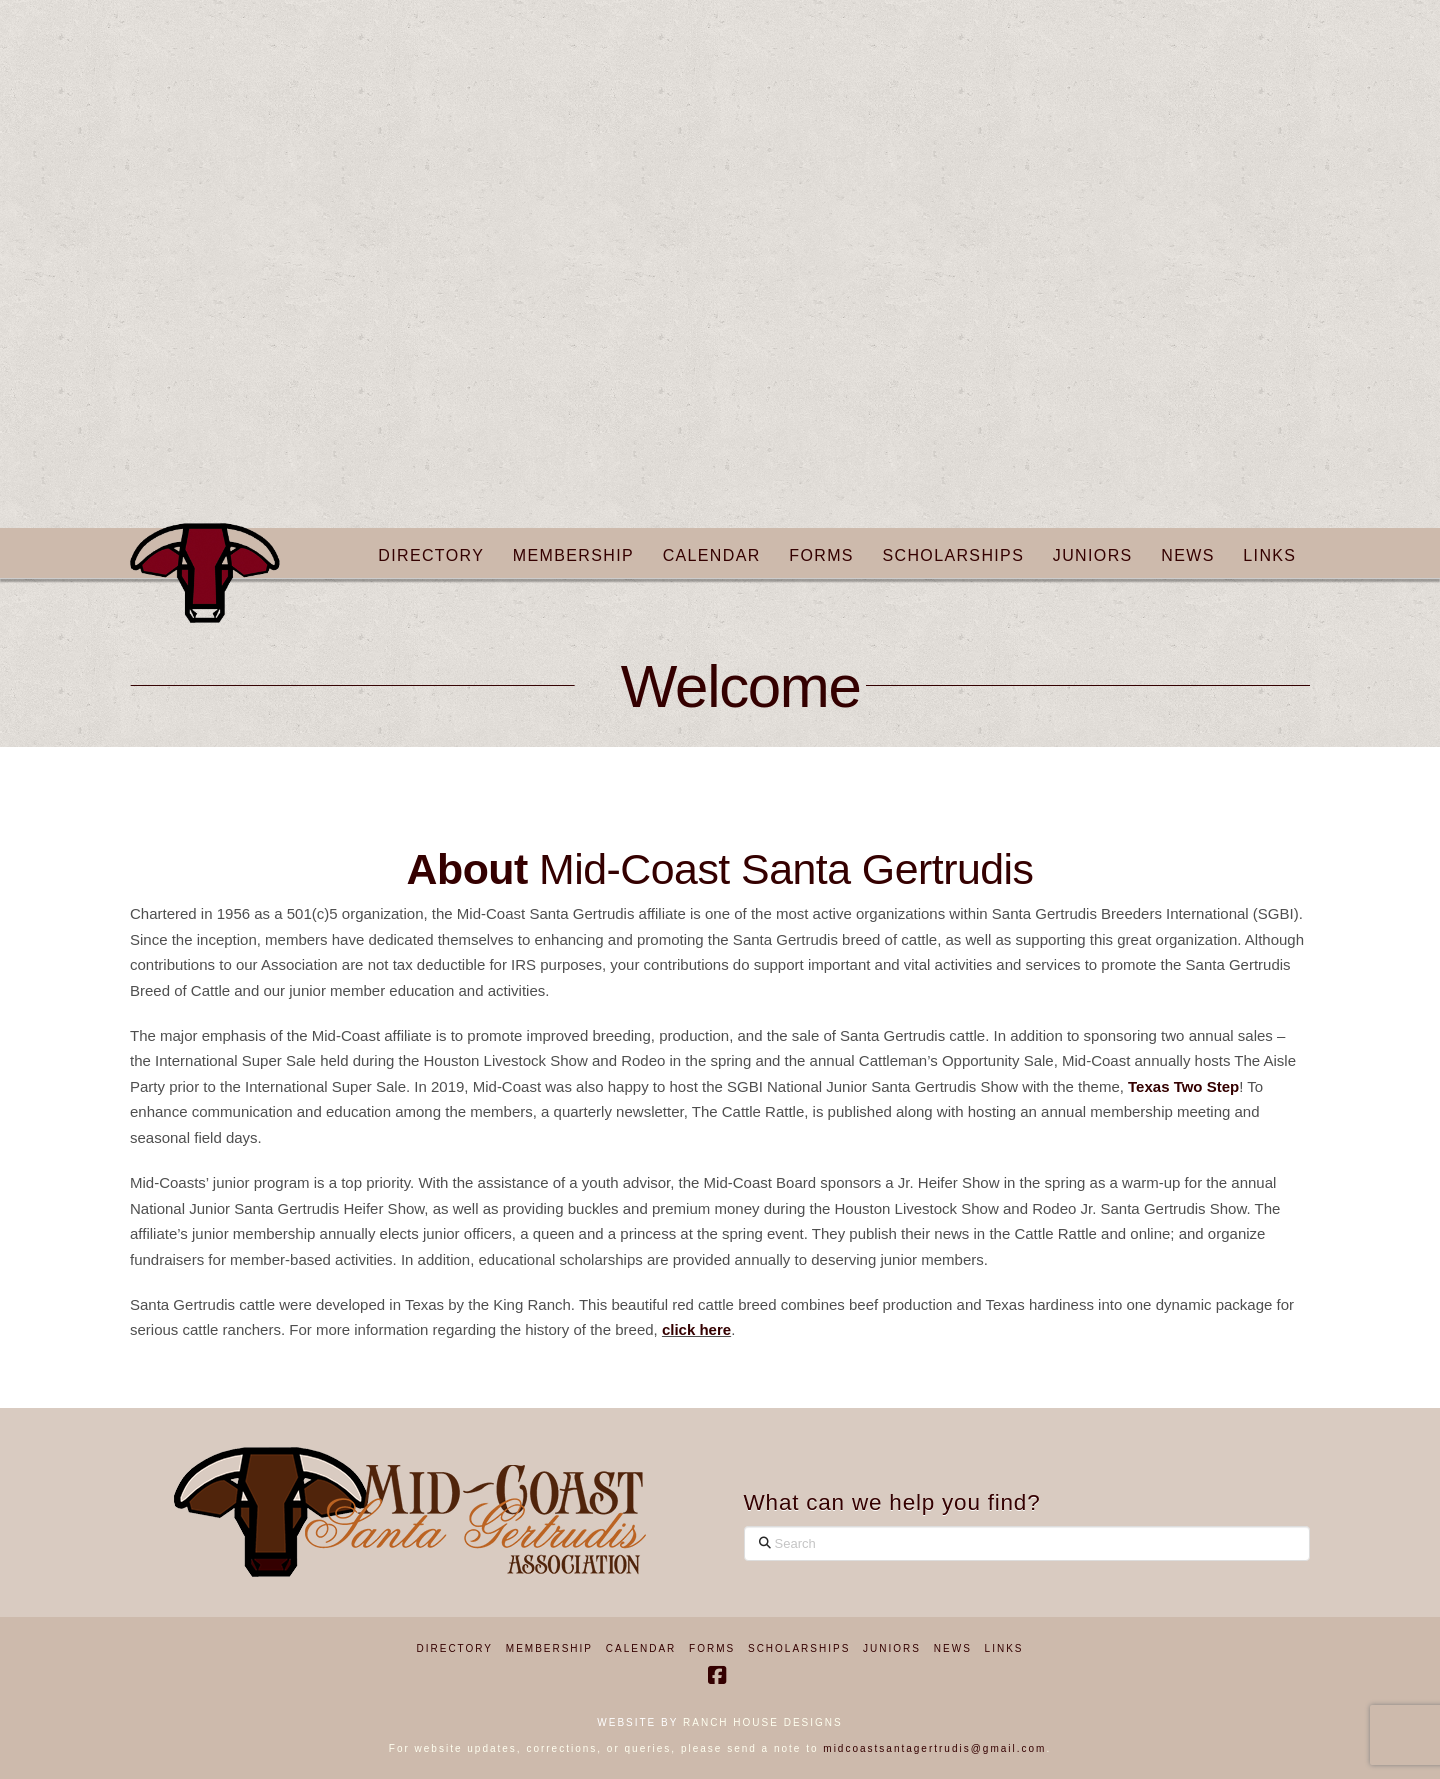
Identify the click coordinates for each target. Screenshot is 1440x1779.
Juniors (892, 1648)
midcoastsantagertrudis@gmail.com (934, 1748)
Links (1004, 1648)
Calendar (641, 1648)
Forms (712, 1648)
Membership (549, 1648)
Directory (455, 1648)
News (953, 1648)
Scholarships (799, 1648)
